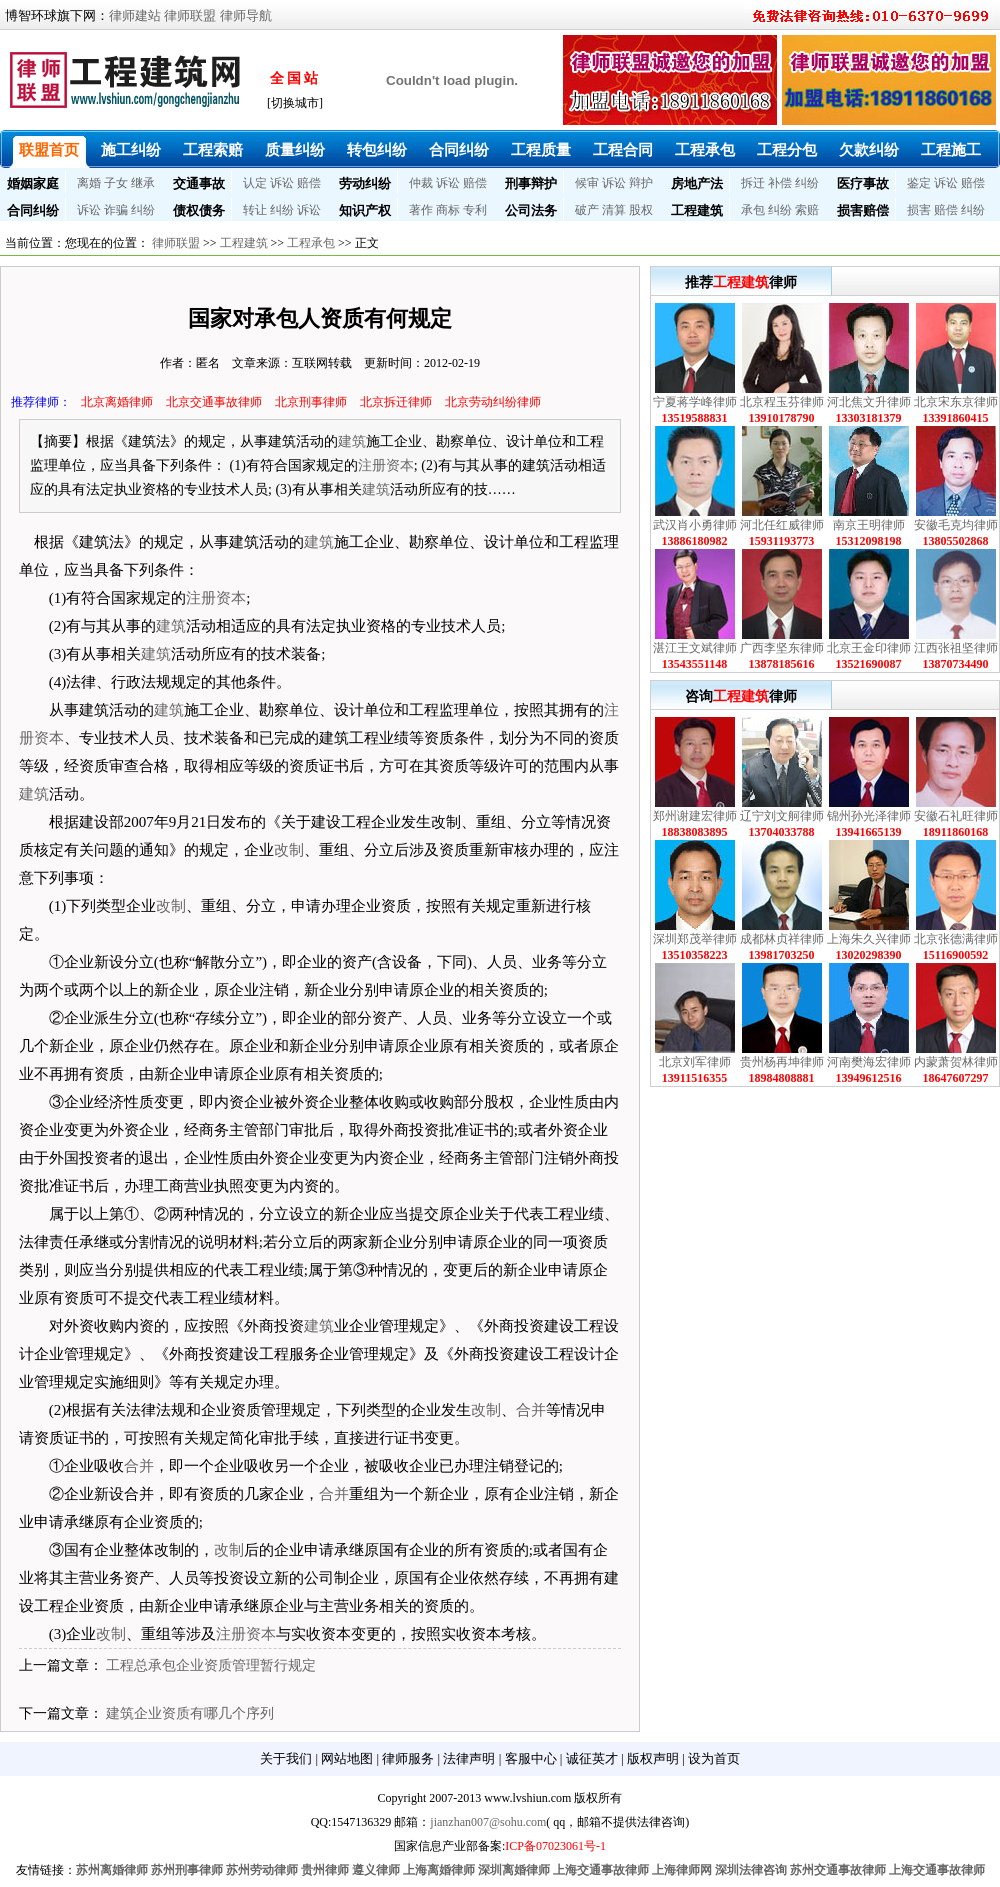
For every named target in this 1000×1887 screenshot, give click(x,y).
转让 (255, 210)
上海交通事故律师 (601, 1870)
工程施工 (951, 150)
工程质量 (541, 150)
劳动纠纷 (365, 183)
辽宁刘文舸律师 (782, 816)
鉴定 (919, 183)
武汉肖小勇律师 (695, 525)
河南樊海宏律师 (869, 1062)
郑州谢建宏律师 (695, 816)
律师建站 (135, 15)
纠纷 (807, 183)
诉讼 (282, 183)
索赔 (807, 210)
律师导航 (246, 15)
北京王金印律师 (869, 648)
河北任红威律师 (782, 525)
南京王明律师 (869, 525)
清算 (614, 210)
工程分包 (787, 150)
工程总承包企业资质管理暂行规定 (211, 1665)
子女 (116, 183)
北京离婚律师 (117, 402)
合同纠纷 (459, 150)
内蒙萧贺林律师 (956, 1062)
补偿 (780, 183)
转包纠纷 (377, 150)
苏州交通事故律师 (838, 1870)
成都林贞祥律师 (782, 939)
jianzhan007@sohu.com (488, 1822)
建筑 (352, 441)
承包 (753, 210)
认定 (255, 183)
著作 (421, 210)
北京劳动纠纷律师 (493, 402)
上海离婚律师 (439, 1870)
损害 (919, 210)
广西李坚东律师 (782, 648)
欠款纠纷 (869, 150)
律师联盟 (190, 15)
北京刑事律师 (311, 402)
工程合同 (623, 150)
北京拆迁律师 (396, 402)
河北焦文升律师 (869, 402)
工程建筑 (697, 210)
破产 (587, 210)
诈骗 (116, 210)
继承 (143, 183)
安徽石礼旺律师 (956, 816)
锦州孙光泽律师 (869, 816)
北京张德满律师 (956, 939)
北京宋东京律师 (956, 402)
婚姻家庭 (33, 183)
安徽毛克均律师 (956, 525)
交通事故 (199, 183)
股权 (641, 210)
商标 (448, 210)
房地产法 (697, 183)
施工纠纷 (131, 150)
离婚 (89, 183)
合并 (531, 1410)
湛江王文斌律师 (695, 648)
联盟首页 (49, 150)
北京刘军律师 (695, 1062)
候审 (587, 183)
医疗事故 (863, 183)
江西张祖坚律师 (956, 648)
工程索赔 (213, 150)
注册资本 (386, 465)
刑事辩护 (531, 183)
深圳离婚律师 (514, 1870)
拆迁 (753, 183)
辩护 (641, 183)
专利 (475, 210)
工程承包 (705, 150)
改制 (289, 850)
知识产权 (365, 210)
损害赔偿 (863, 210)
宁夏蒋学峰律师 (695, 402)
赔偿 (309, 183)
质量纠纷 (295, 150)
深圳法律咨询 (751, 1870)
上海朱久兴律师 (869, 939)
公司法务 (531, 210)
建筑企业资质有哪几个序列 (190, 1713)
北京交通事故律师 (214, 402)
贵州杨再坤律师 (782, 1062)
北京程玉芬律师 (782, 402)
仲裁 (421, 183)
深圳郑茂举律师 (695, 939)
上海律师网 (682, 1870)
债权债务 (199, 210)
